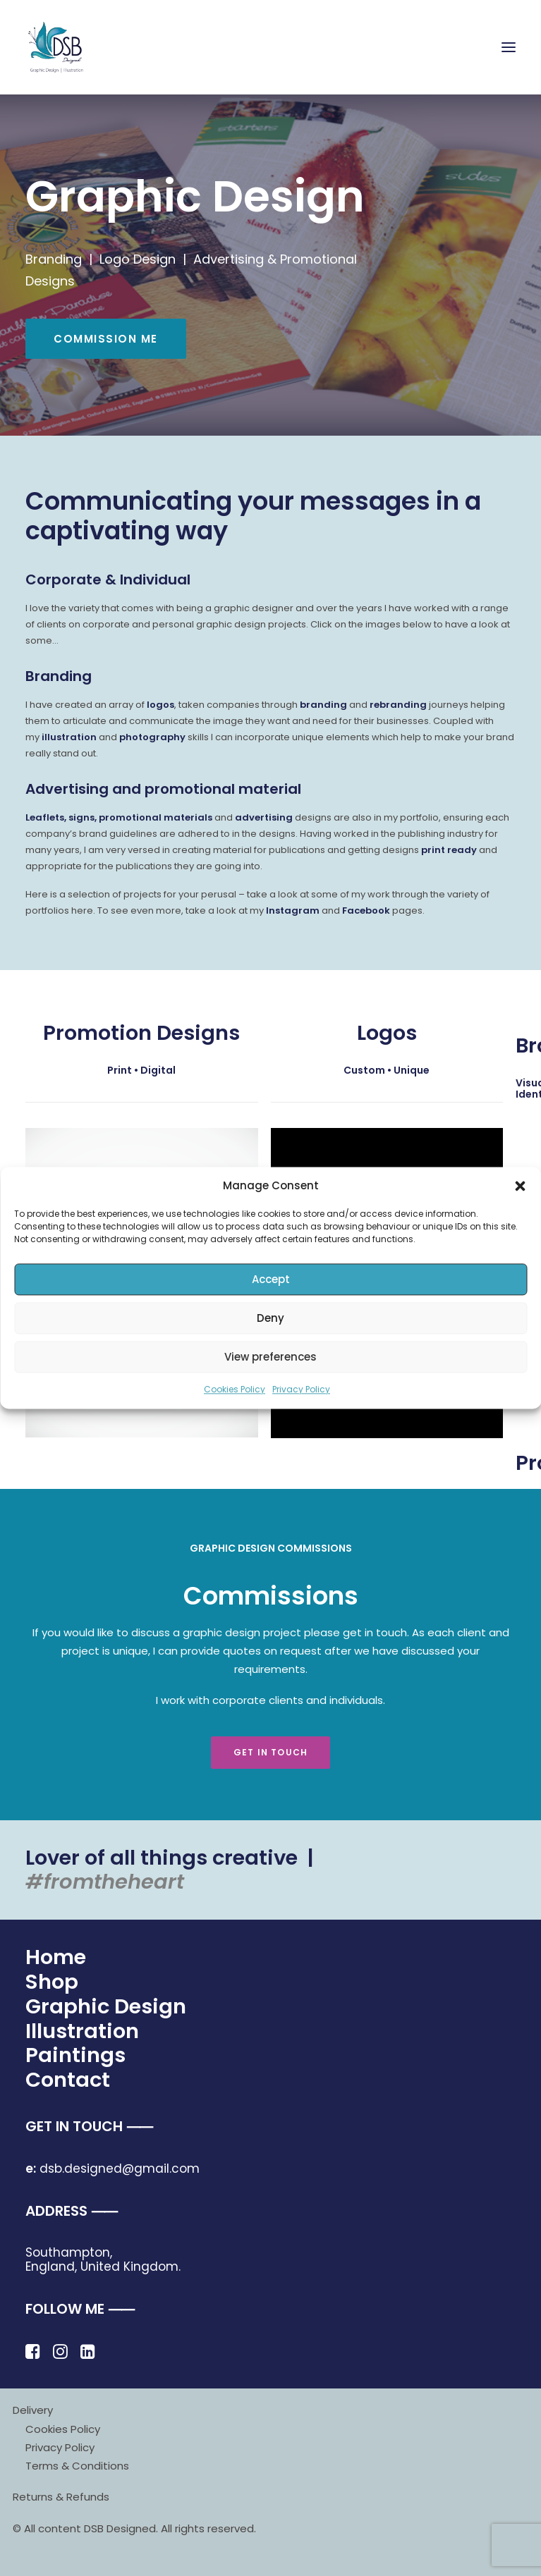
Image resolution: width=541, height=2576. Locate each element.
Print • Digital (141, 1070)
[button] (520, 1186)
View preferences (270, 1356)
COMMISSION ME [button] (106, 338)
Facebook (366, 910)
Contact (67, 2080)
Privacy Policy (301, 1389)
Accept (271, 1279)
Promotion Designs (141, 1033)
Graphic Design (105, 2006)
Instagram (293, 910)
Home (55, 1957)
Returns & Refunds (61, 2496)
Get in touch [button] (270, 1752)
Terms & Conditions (77, 2465)
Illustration (82, 2031)
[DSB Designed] (63, 47)
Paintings (75, 2055)
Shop (51, 1982)
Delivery (33, 2410)
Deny (270, 1318)
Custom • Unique (387, 1070)
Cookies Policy (234, 1389)
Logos (387, 1033)
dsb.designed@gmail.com (112, 2168)
